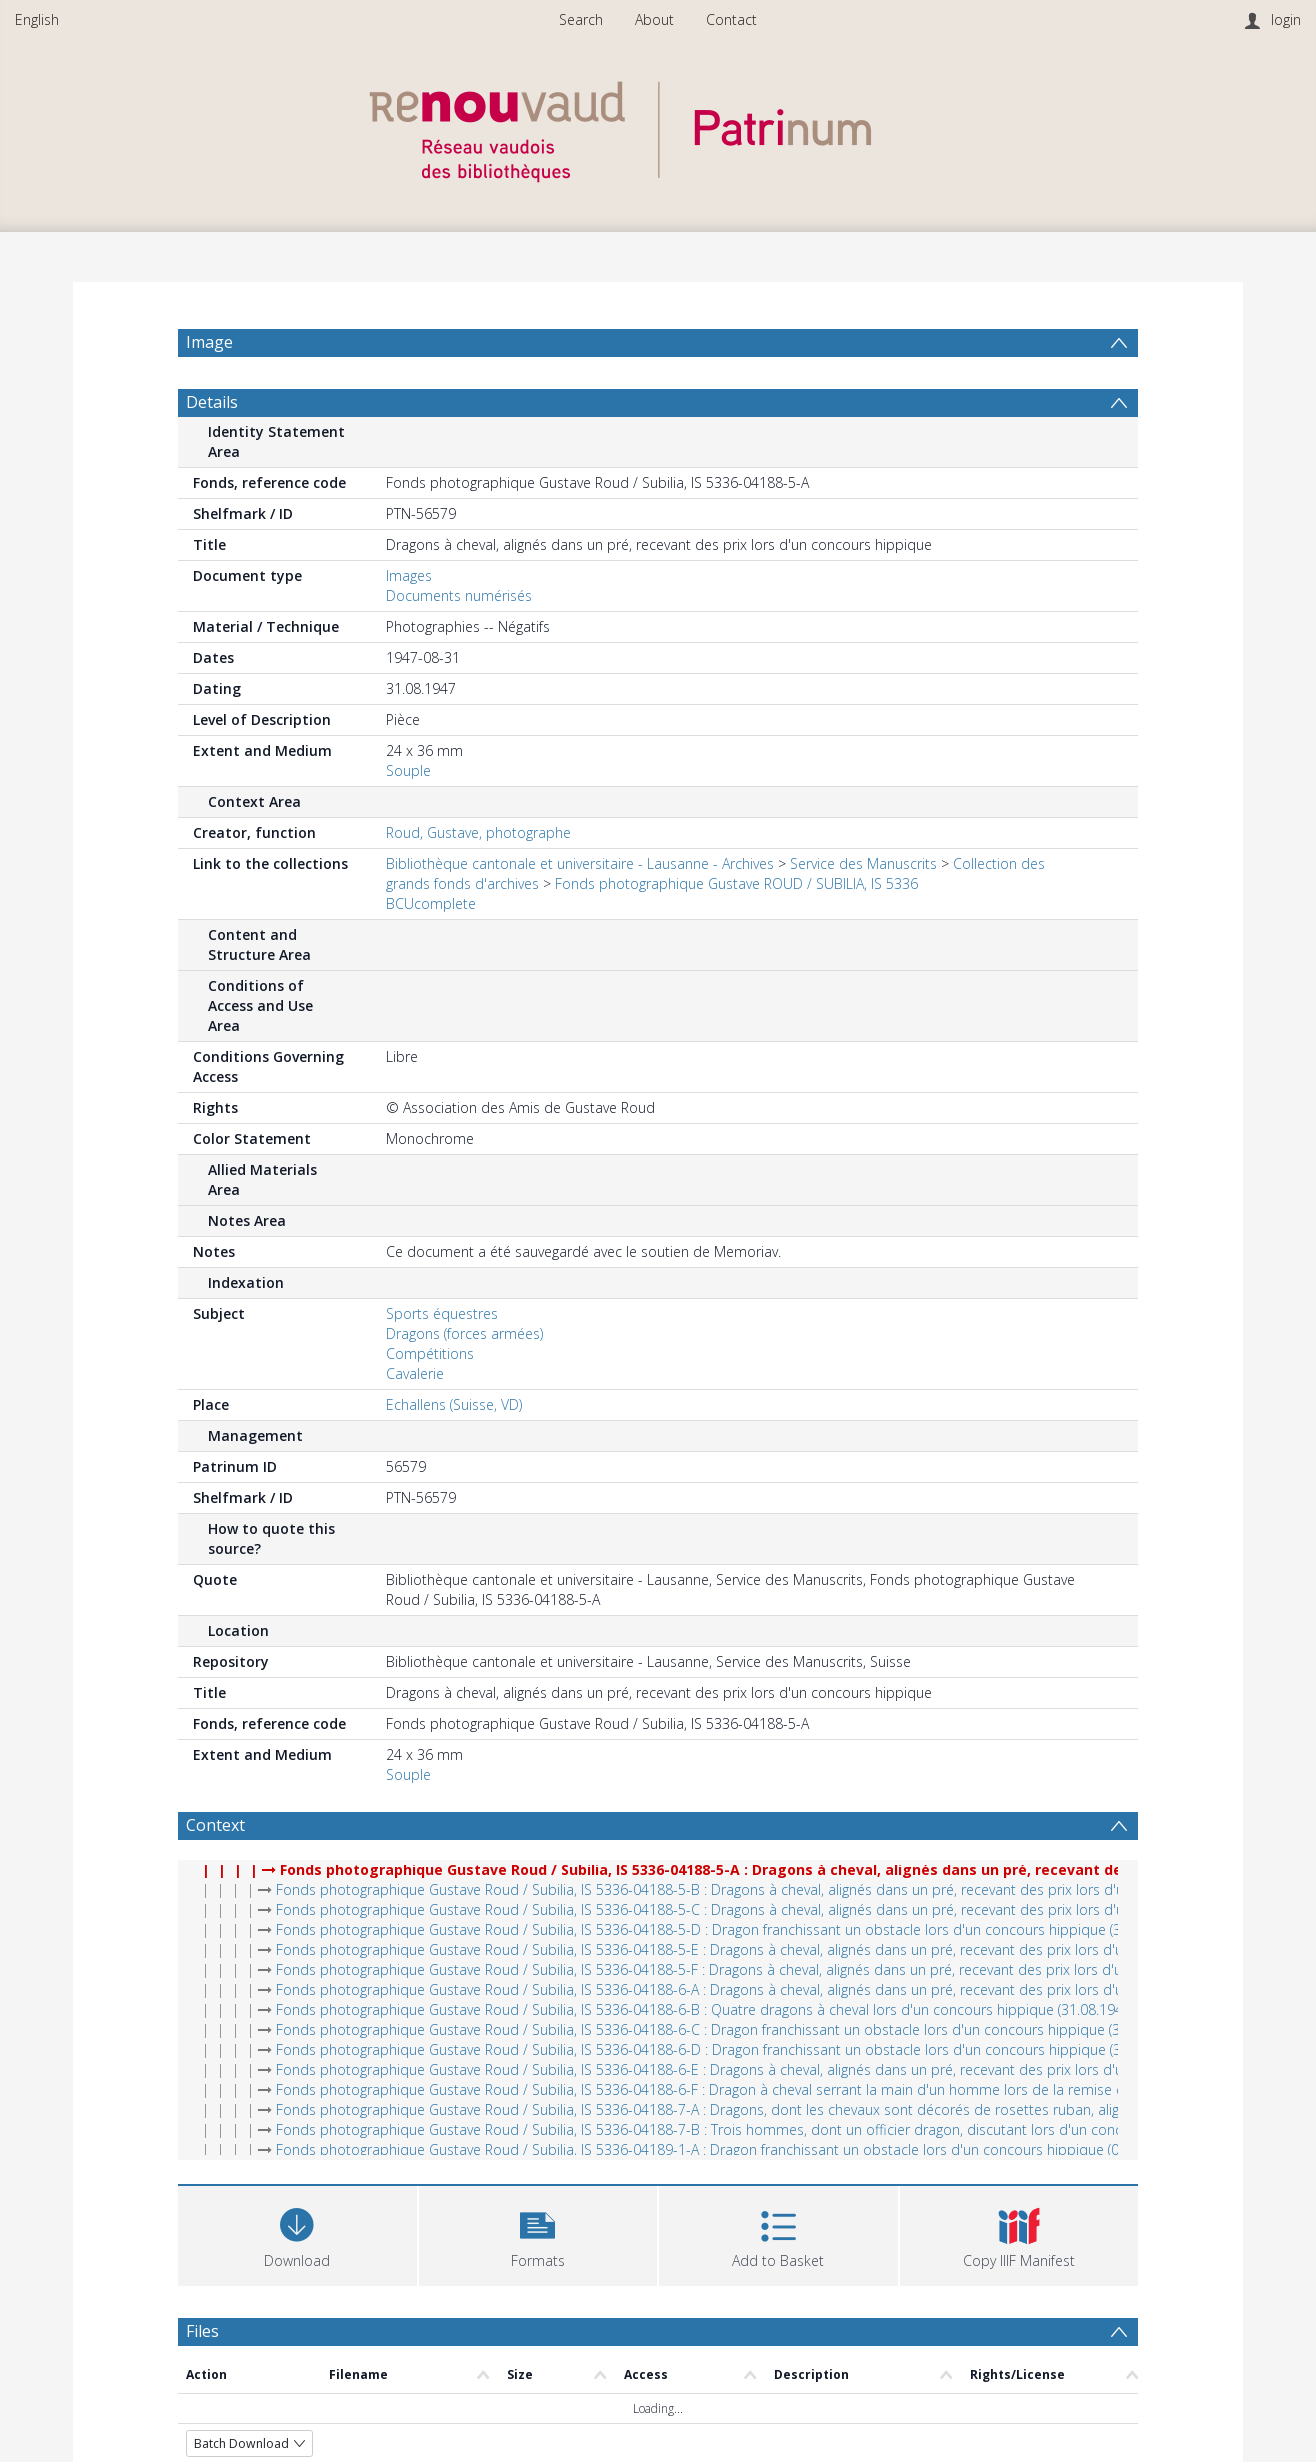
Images (409, 575)
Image (209, 342)
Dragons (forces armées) (464, 1333)
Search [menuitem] (581, 19)
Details (212, 402)
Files (202, 2331)
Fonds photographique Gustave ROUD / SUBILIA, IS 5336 (736, 883)
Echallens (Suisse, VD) (454, 1404)
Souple (408, 770)
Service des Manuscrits (863, 863)
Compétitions (430, 1353)
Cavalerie (415, 1373)
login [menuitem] (1286, 19)
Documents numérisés (459, 595)
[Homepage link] (658, 126)
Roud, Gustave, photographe (478, 832)
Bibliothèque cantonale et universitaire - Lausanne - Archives (580, 863)
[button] (538, 2233)
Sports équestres (442, 1313)
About (654, 19)
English (37, 19)
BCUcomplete (431, 903)
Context (215, 1825)
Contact (731, 19)
